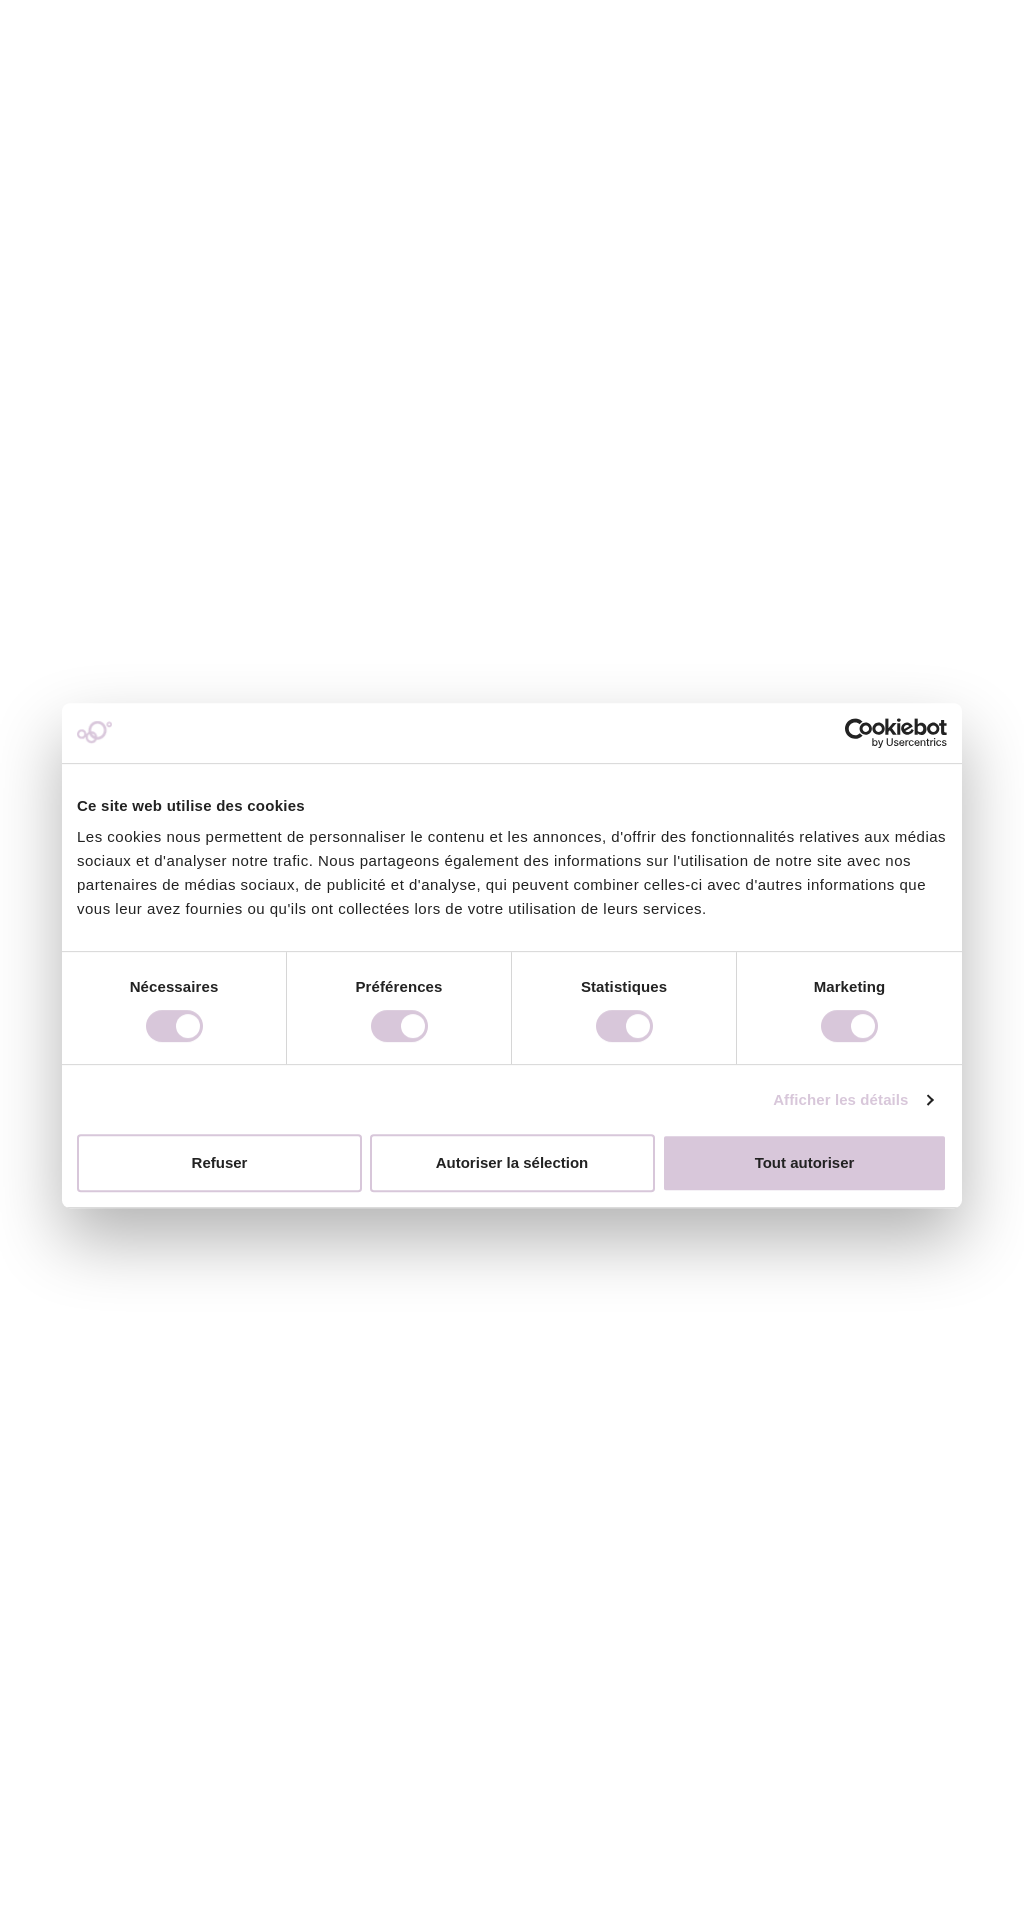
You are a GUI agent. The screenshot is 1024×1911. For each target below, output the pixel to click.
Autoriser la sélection (512, 1162)
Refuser (220, 1162)
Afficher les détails (840, 1099)
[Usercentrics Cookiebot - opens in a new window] (859, 733)
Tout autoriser (805, 1162)
